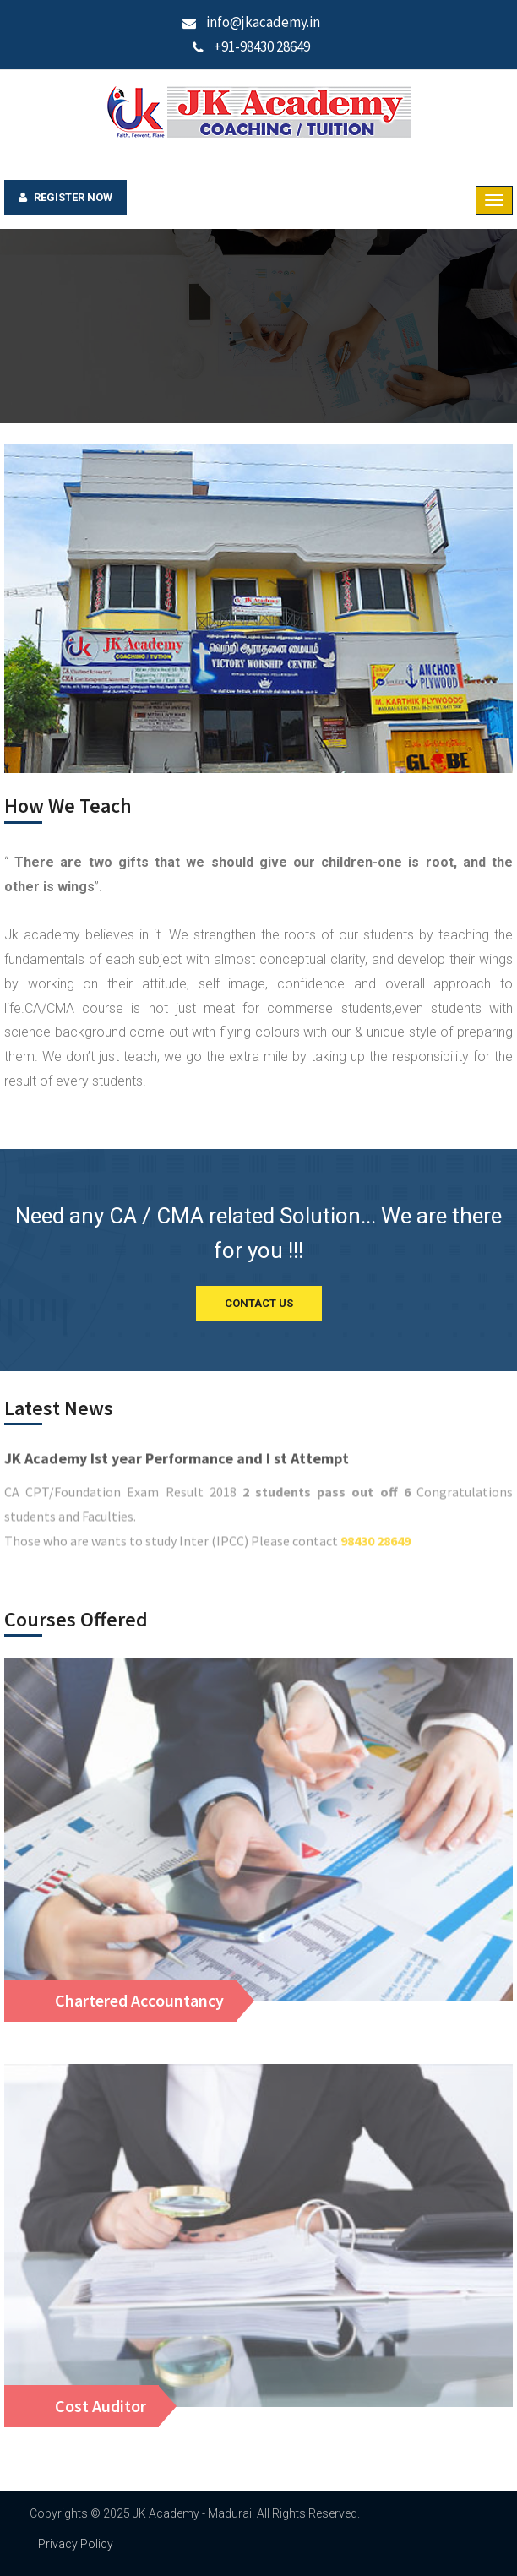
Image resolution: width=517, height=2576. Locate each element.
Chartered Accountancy (139, 2000)
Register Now (65, 198)
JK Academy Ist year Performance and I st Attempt (176, 1469)
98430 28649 (375, 1550)
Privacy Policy (75, 2544)
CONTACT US (259, 1303)
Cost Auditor (100, 2405)
